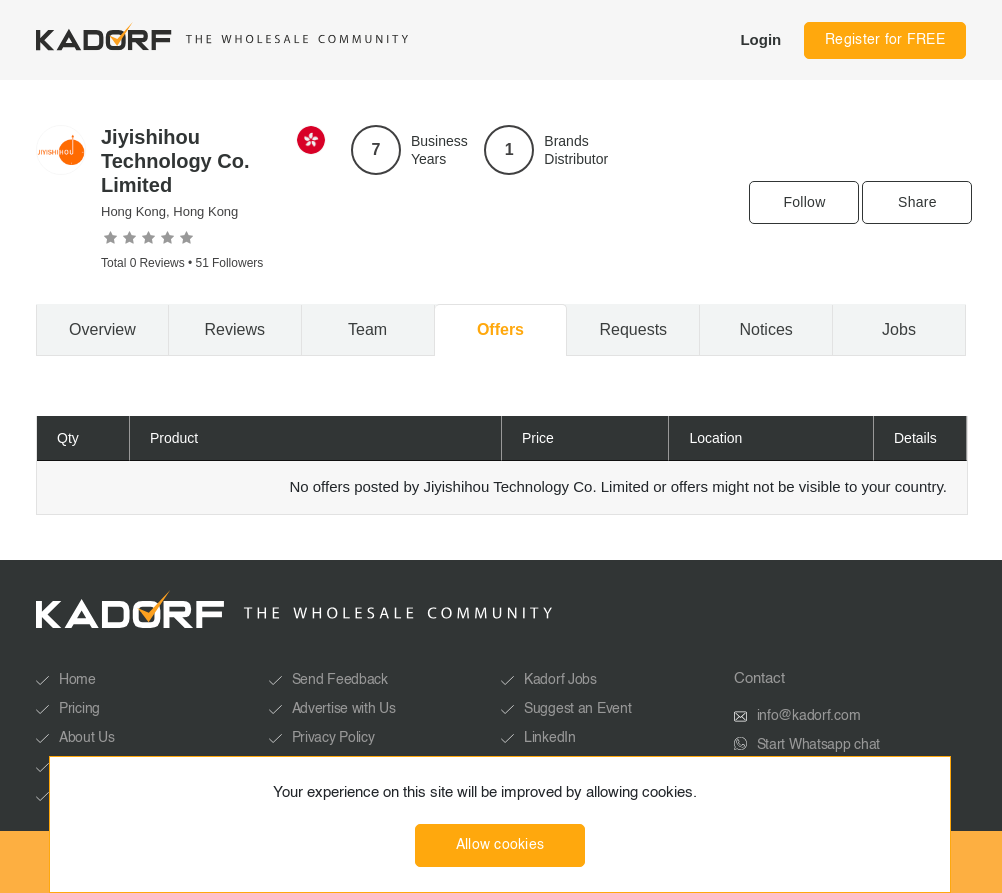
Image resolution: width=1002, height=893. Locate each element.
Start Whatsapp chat (819, 745)
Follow (804, 202)
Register (885, 40)
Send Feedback (340, 680)
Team (367, 329)
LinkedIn (550, 738)
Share (917, 202)
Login (760, 39)
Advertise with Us (344, 709)
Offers (500, 329)
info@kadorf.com (809, 716)
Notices (765, 329)
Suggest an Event (578, 709)
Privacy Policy (333, 738)
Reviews (235, 329)
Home (77, 680)
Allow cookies (500, 845)
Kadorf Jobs (560, 680)
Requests (634, 329)
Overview (102, 329)
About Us (87, 738)
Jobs (899, 329)
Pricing (79, 709)
